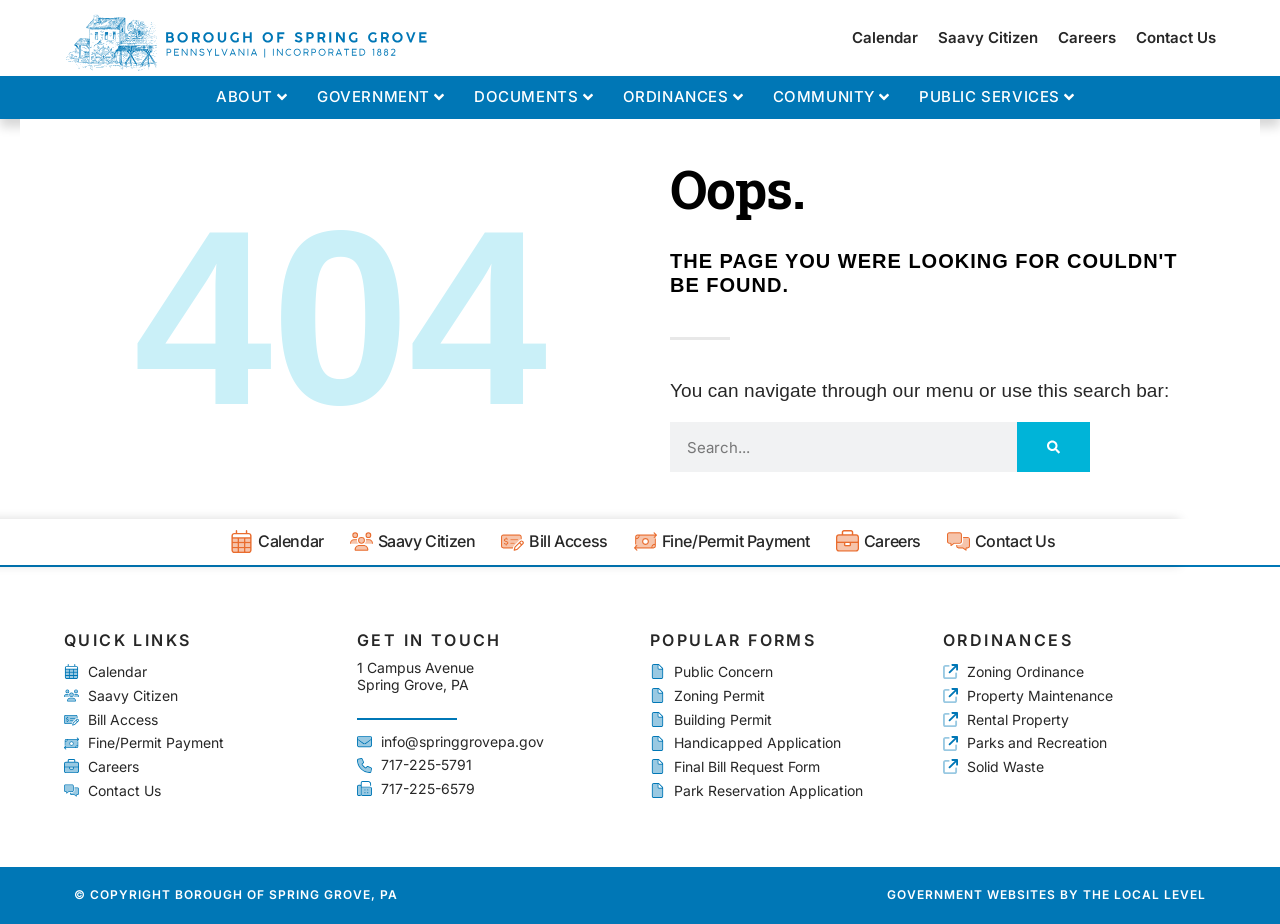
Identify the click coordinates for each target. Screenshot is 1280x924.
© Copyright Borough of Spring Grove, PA (236, 894)
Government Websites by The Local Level (1046, 894)
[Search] (1053, 447)
